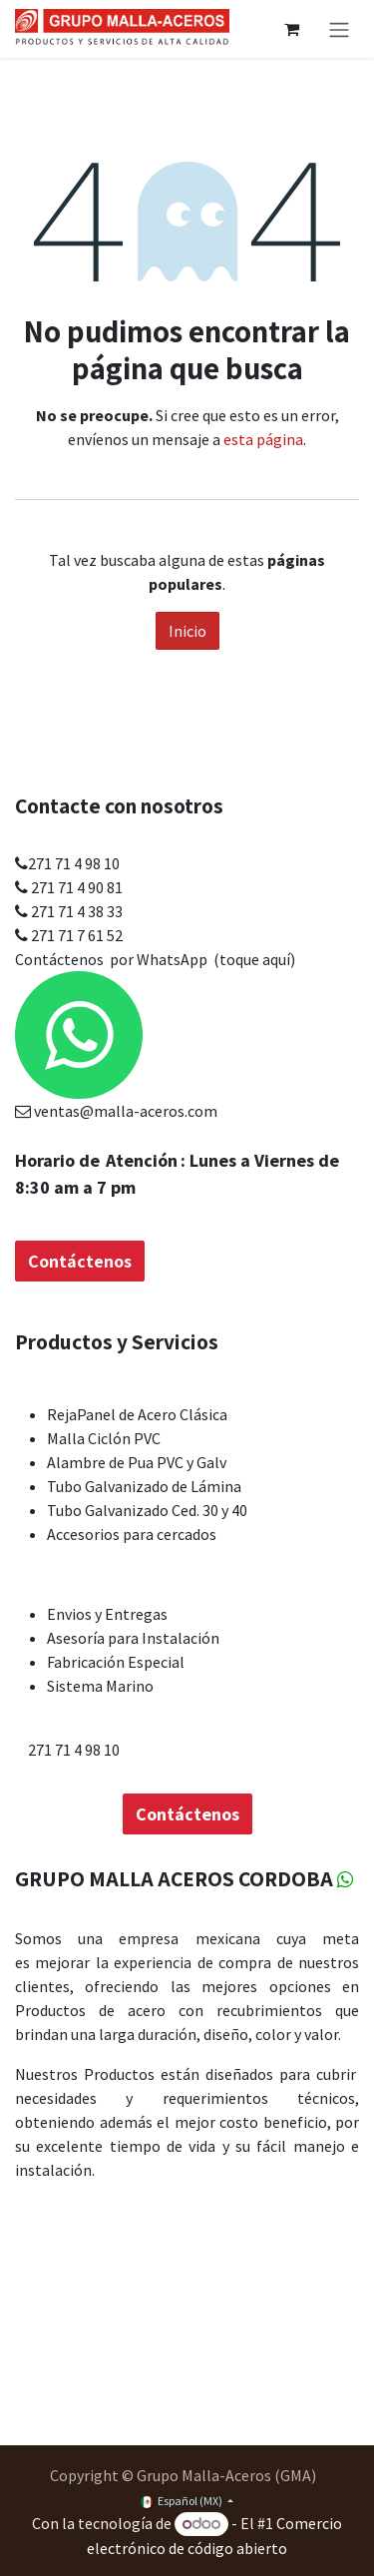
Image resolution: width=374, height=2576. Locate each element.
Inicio (187, 631)
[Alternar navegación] (339, 29)
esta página (263, 439)
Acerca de (55, 1905)
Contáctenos (59, 839)
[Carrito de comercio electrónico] (291, 29)
